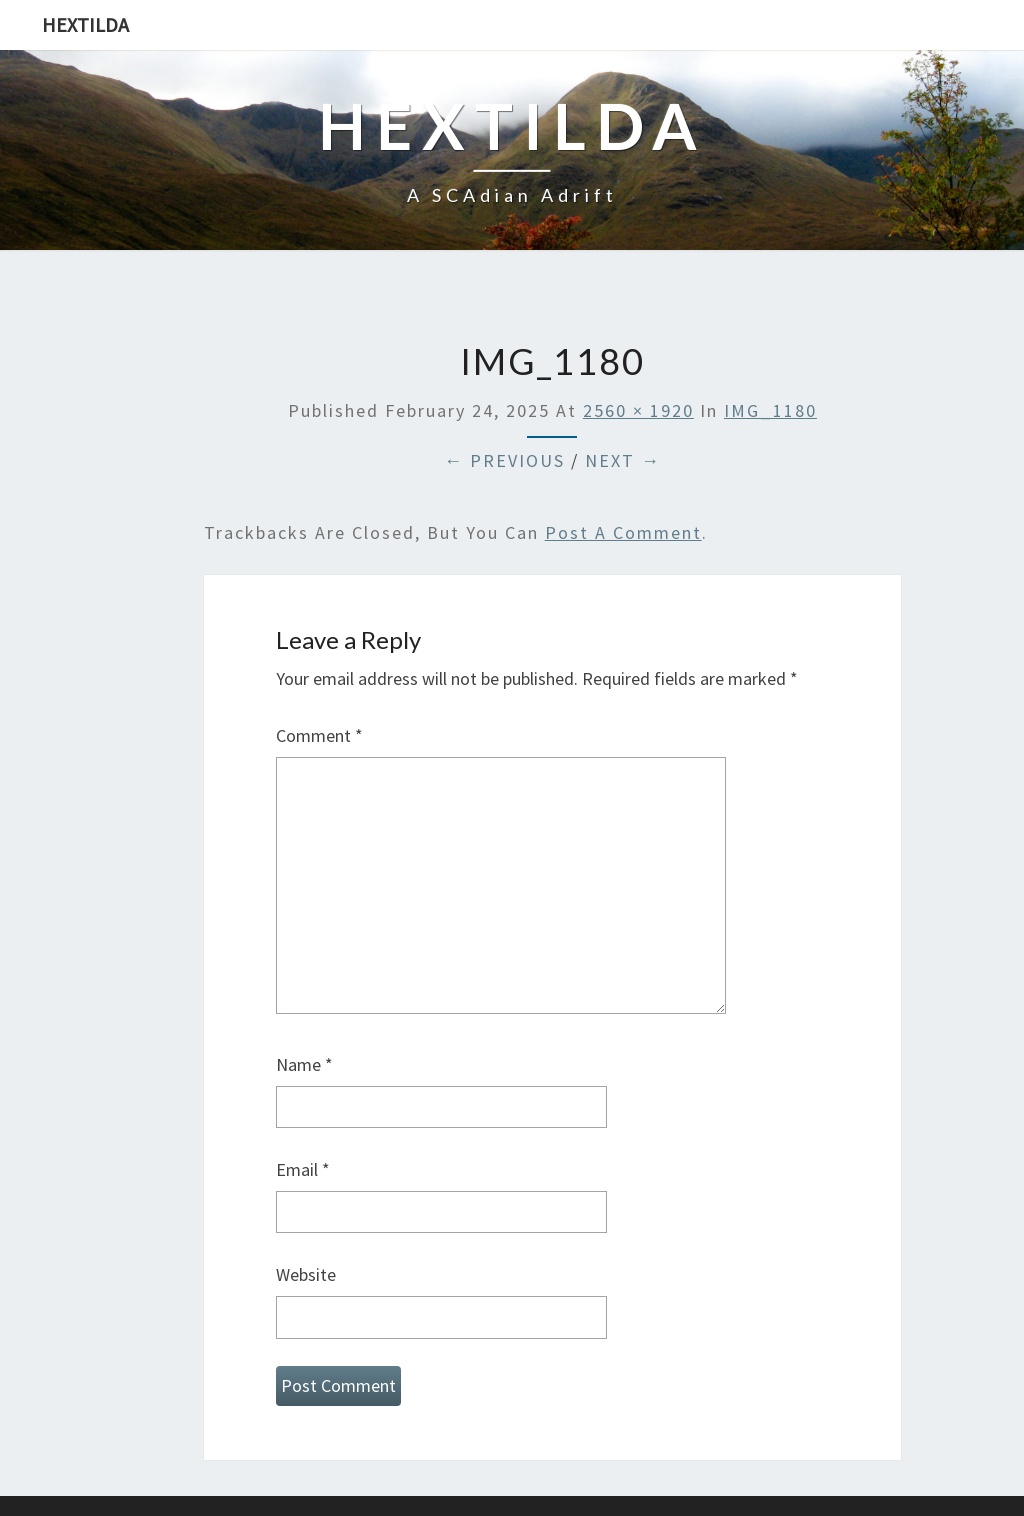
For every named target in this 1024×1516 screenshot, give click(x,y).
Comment (319, 735)
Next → (623, 460)
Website (306, 1274)
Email (303, 1169)
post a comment (623, 532)
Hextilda (85, 24)
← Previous (504, 460)
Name (304, 1064)
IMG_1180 (770, 410)
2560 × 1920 (638, 410)
